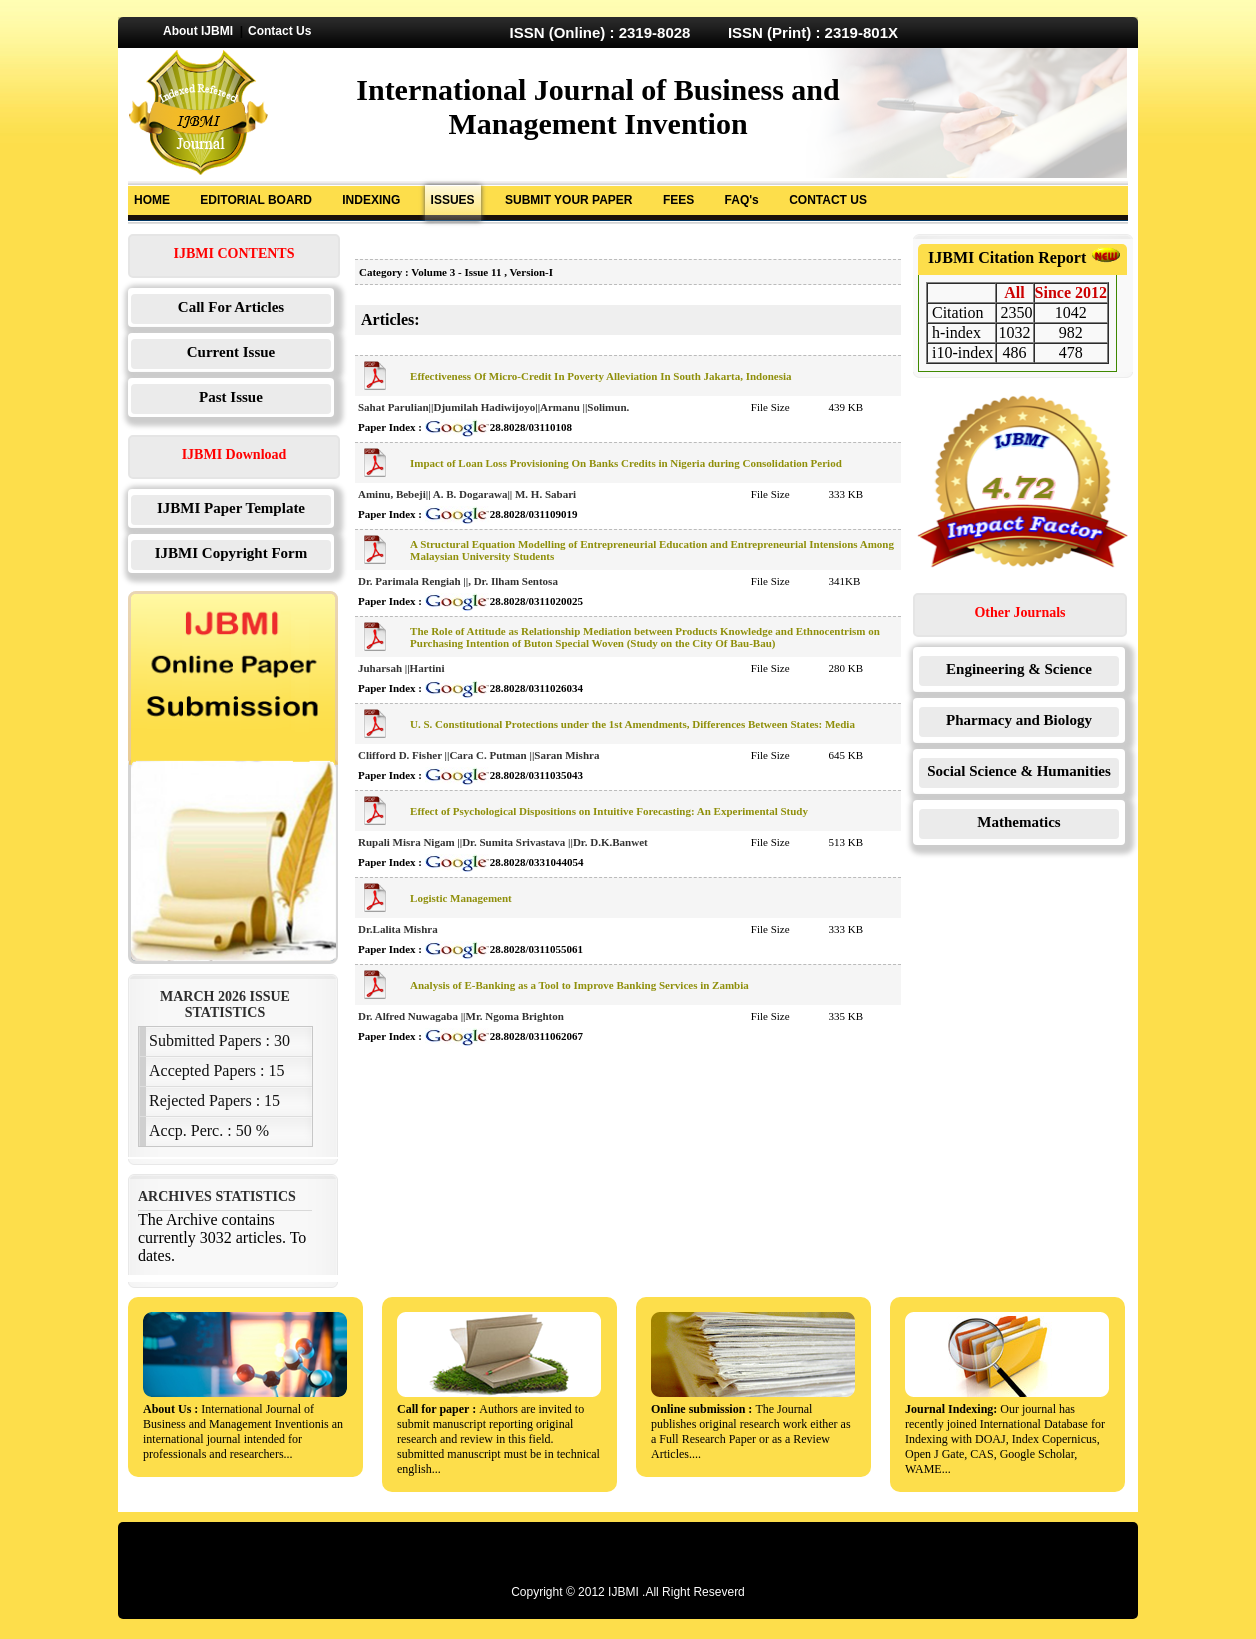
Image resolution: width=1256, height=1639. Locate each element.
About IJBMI (198, 31)
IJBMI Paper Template (231, 508)
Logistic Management (461, 898)
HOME (152, 200)
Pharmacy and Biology (1019, 720)
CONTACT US (828, 200)
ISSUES (453, 200)
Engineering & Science (1019, 669)
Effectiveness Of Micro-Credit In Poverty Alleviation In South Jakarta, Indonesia (601, 376)
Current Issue (231, 352)
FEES (678, 200)
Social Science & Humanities (1019, 771)
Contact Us (279, 31)
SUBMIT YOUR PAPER (569, 200)
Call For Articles (231, 307)
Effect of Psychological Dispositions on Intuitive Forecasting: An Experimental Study (609, 811)
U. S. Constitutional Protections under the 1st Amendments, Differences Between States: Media (632, 724)
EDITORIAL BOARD (256, 200)
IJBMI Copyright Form (231, 553)
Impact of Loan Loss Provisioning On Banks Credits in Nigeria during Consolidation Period (626, 463)
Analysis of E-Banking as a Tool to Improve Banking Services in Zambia (579, 985)
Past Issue (231, 397)
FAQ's (742, 200)
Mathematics (1018, 822)
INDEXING (371, 200)
